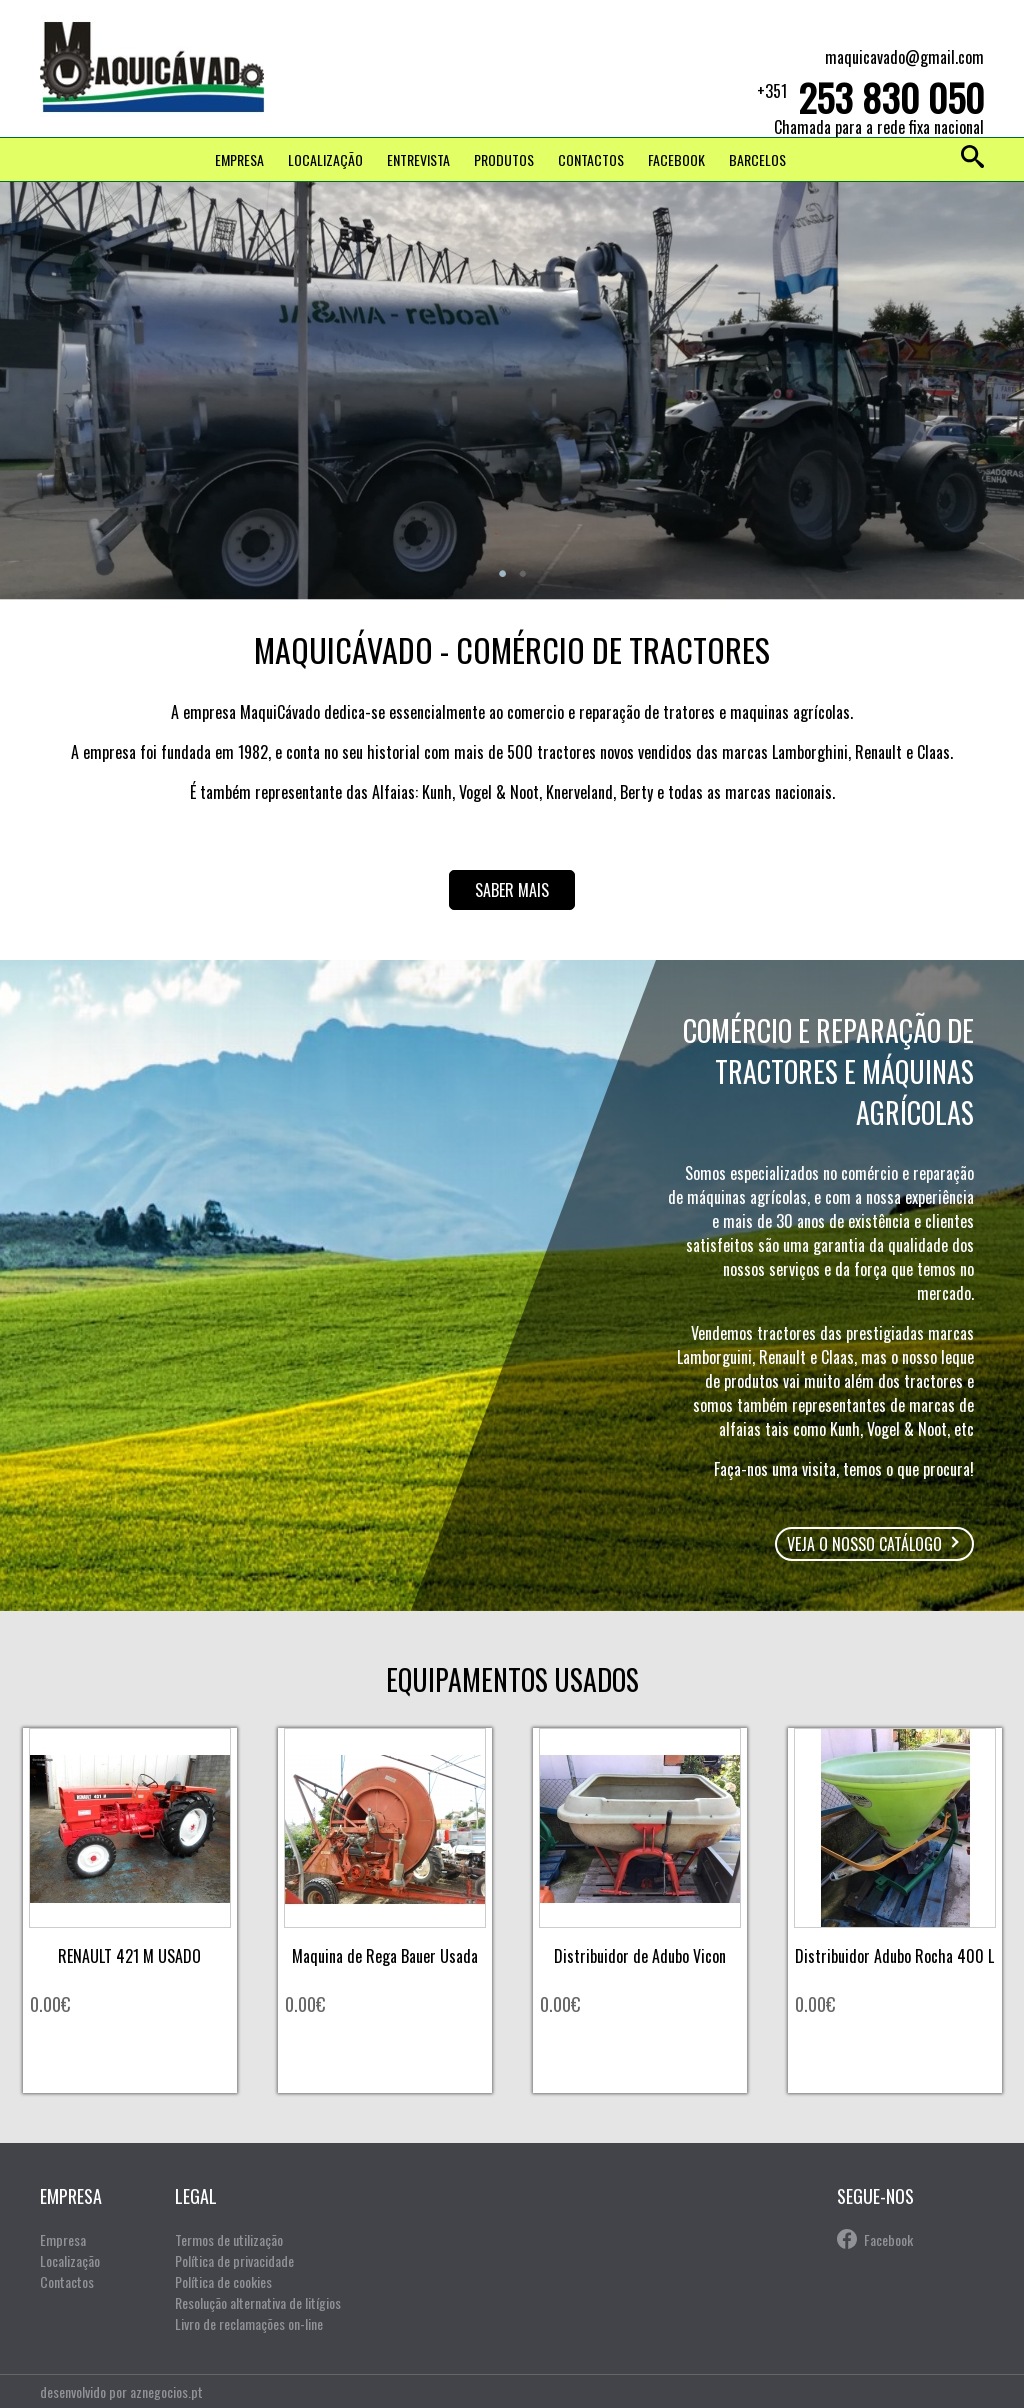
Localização (325, 159)
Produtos (504, 159)
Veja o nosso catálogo (864, 1544)
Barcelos (757, 159)
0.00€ (50, 2004)
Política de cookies (223, 2281)
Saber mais (512, 890)
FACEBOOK (676, 159)
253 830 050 (891, 97)
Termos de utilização (229, 2239)
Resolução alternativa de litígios (258, 2302)
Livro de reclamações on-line (249, 2323)
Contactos (591, 159)
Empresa (239, 159)
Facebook (888, 2239)
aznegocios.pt (166, 2391)
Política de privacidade (234, 2260)
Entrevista (418, 159)
